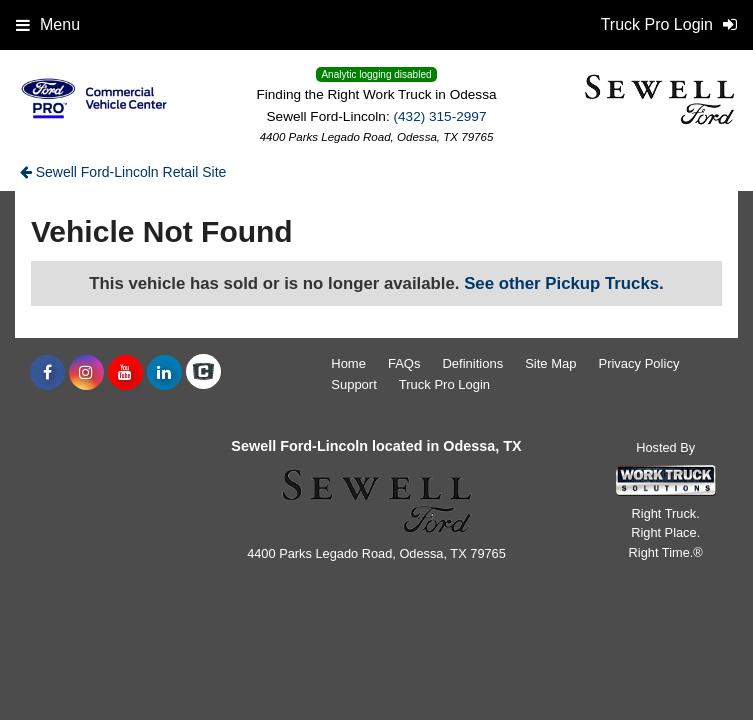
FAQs (404, 363)
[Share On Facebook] (47, 373)
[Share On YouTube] (125, 373)
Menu (48, 24)
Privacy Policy (638, 363)
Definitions (472, 363)
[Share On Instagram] (86, 373)
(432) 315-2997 (439, 116)
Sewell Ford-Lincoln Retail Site (123, 172)
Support (354, 384)
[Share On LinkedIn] (164, 373)
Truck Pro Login (444, 384)
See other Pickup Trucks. (564, 283)
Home (348, 363)
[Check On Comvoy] (203, 373)
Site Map (550, 363)
